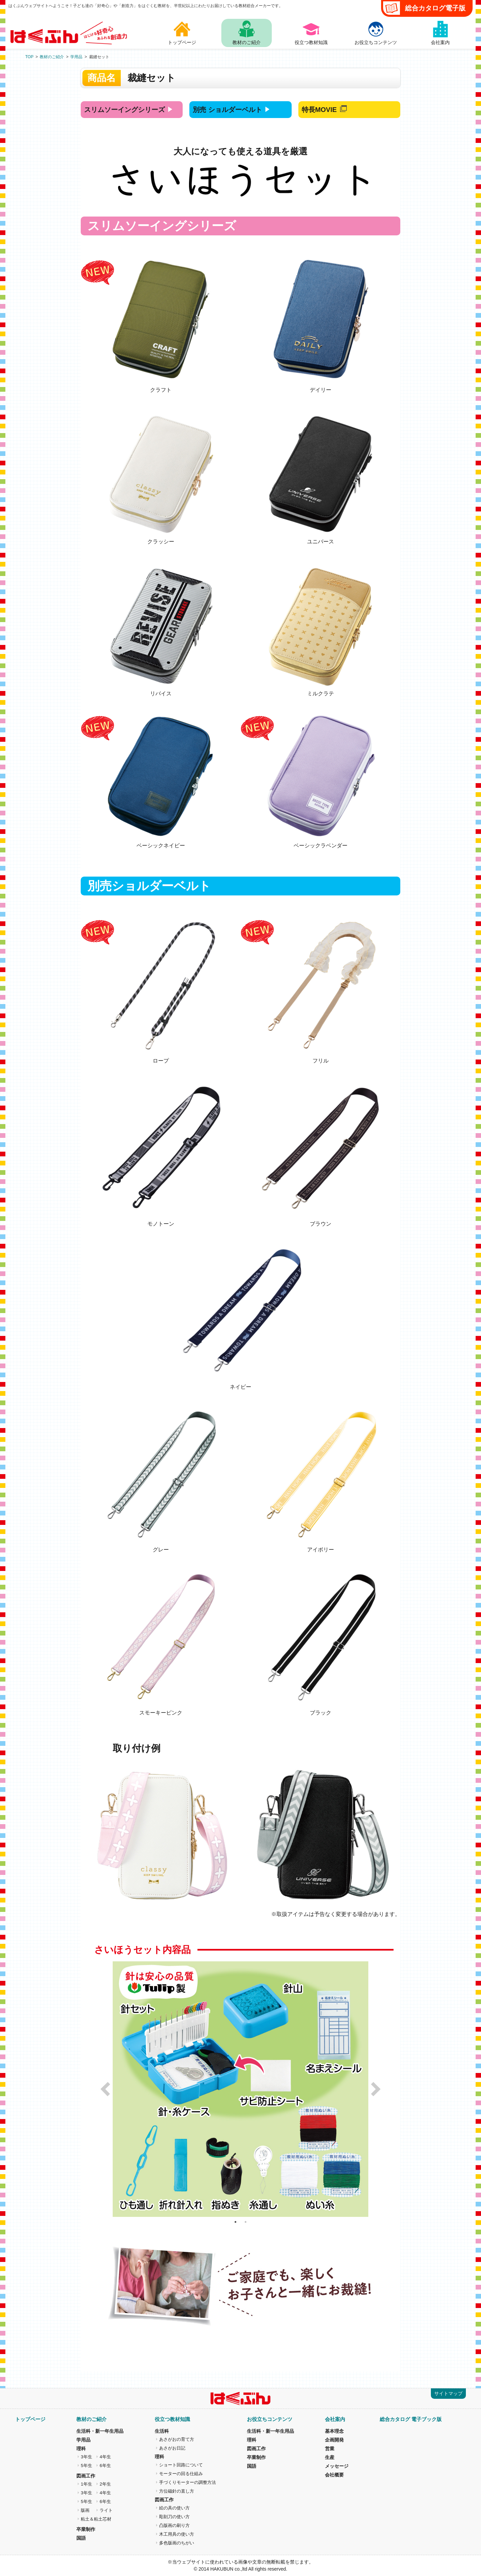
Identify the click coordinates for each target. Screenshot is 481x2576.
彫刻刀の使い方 (174, 2516)
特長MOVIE (319, 109)
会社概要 (334, 2474)
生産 (329, 2457)
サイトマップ (448, 2393)
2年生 (105, 2484)
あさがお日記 (172, 2448)
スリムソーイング (124, 109)
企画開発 (334, 2440)
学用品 (76, 56)
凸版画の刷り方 (174, 2525)
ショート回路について (181, 2464)
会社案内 (335, 2419)
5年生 (86, 2465)
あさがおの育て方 (176, 2439)
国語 (81, 2538)
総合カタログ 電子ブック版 (411, 2419)
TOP (29, 56)
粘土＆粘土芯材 (96, 2519)
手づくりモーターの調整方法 (187, 2482)
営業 (329, 2448)
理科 (81, 2448)
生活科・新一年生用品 (99, 2431)
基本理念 (334, 2431)
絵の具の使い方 (174, 2507)
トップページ (30, 2419)
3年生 (86, 2456)
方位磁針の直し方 (176, 2491)
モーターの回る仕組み (181, 2473)
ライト (106, 2510)
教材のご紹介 (52, 56)
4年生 (105, 2456)
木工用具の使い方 (176, 2534)
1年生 (86, 2484)
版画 (85, 2510)
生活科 (162, 2431)
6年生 (105, 2465)
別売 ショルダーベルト (227, 109)
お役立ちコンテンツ (269, 2419)
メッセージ (336, 2466)
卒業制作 (85, 2529)
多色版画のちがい (176, 2542)
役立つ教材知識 (172, 2419)
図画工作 (85, 2475)
